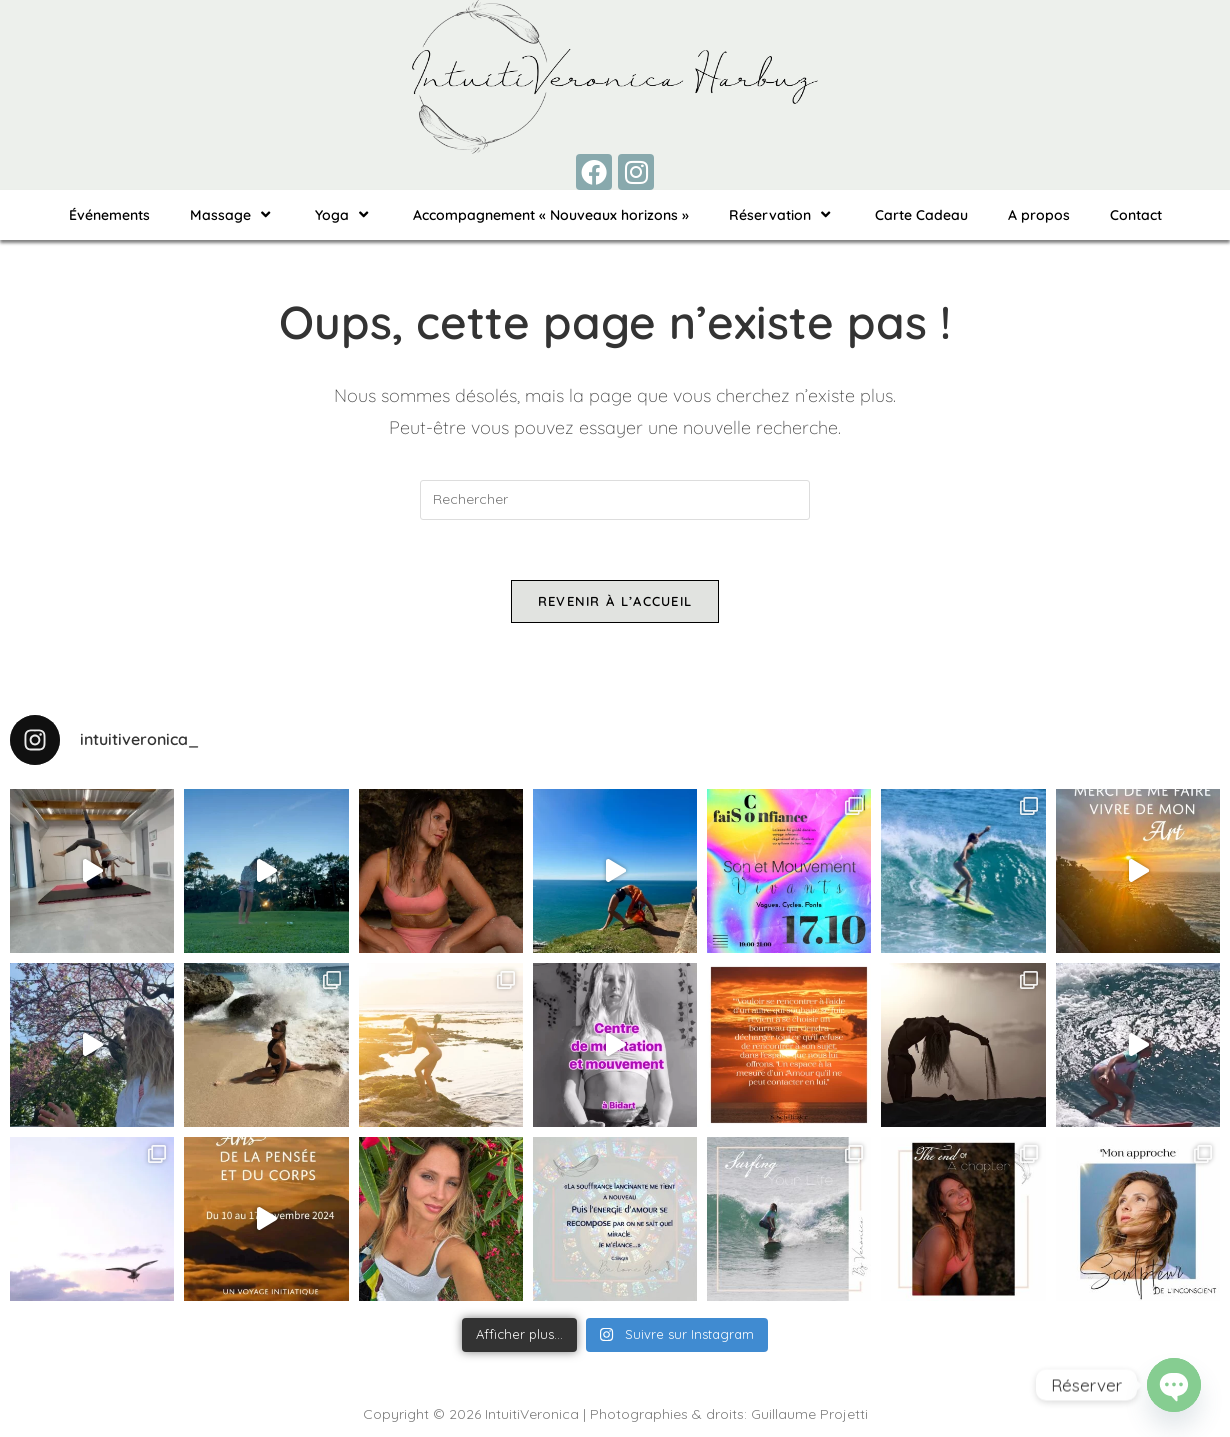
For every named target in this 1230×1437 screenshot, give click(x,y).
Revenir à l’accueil (615, 601)
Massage (232, 214)
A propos (1039, 215)
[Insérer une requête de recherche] (615, 500)
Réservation (782, 214)
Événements (109, 215)
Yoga (344, 214)
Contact (1136, 215)
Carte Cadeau (921, 215)
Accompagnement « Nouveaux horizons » (551, 215)
